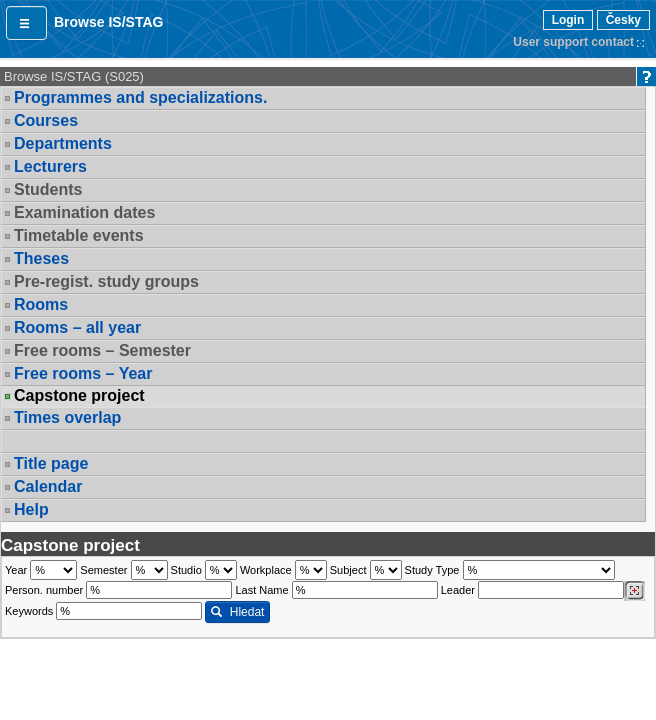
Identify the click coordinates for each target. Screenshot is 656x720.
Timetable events (79, 235)
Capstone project (79, 396)
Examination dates (84, 212)
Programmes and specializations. (140, 97)
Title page (51, 463)
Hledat (237, 612)
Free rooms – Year (83, 373)
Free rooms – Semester (102, 350)
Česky (623, 20)
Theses (41, 258)
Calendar (48, 486)
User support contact (573, 42)
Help (31, 509)
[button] (26, 23)
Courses (46, 120)
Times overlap (67, 417)
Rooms (41, 304)
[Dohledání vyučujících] (634, 591)
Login (568, 20)
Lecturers (50, 166)
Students (48, 189)
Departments (63, 143)
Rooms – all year (77, 327)
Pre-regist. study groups (106, 281)
